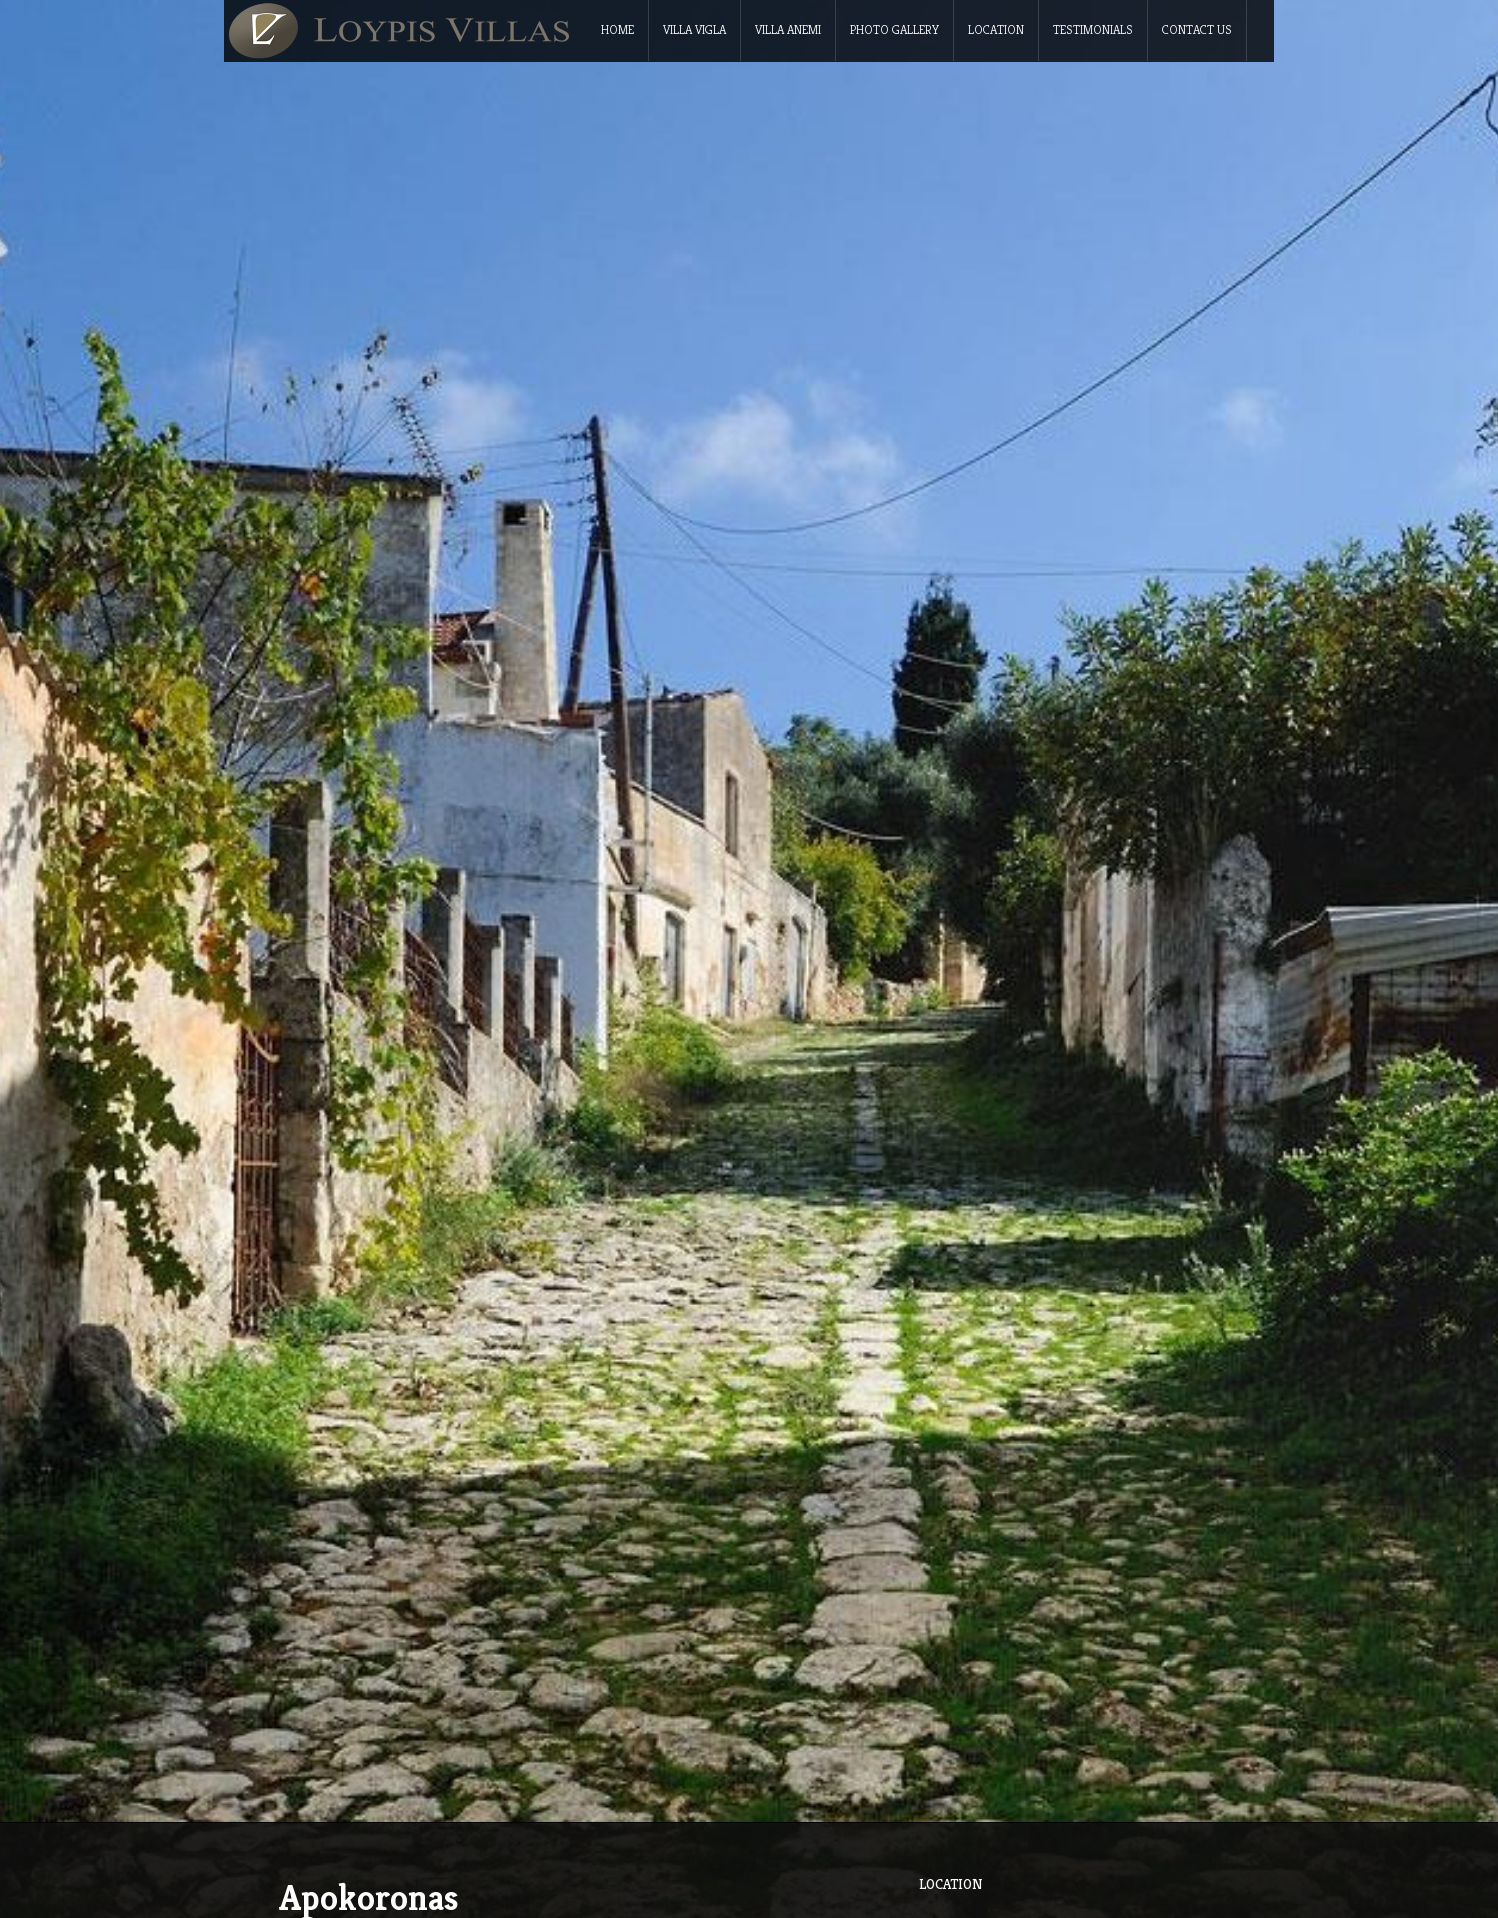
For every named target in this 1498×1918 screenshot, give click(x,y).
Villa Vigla (694, 29)
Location (996, 29)
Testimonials (1093, 29)
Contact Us (1197, 29)
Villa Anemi (788, 29)
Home (617, 29)
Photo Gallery (894, 29)
